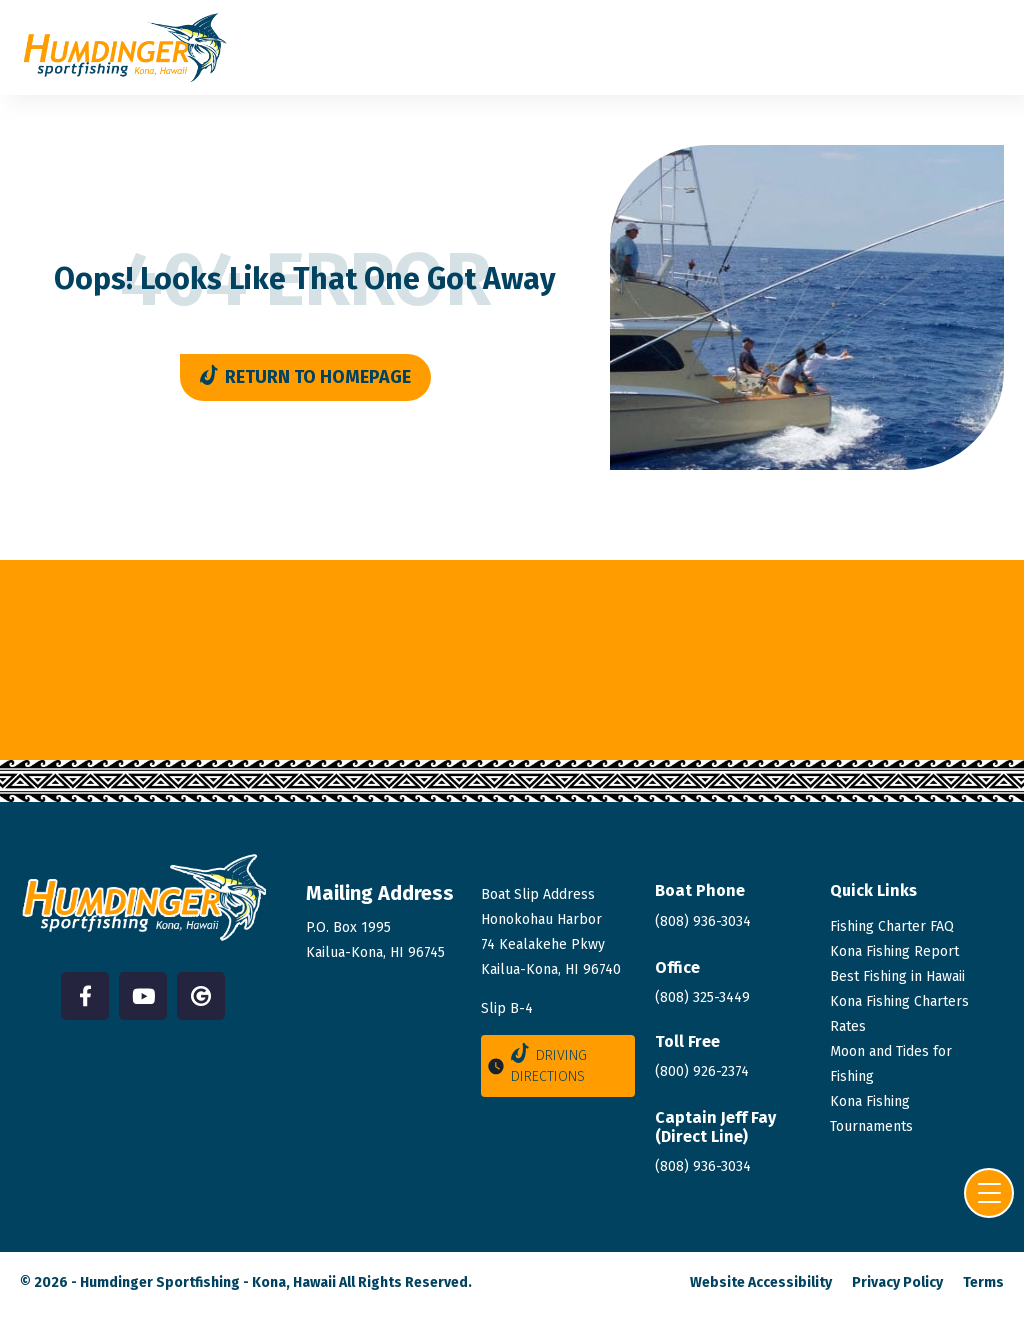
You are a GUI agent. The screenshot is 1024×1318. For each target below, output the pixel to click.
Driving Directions (536, 1064)
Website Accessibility (761, 1282)
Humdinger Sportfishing (160, 1282)
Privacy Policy (897, 1282)
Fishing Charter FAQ (892, 926)
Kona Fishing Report (894, 951)
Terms (983, 1282)
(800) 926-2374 (702, 1071)
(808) (703, 1166)
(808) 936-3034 (703, 921)
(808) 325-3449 (702, 997)
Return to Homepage (305, 376)
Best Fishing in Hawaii (897, 976)
